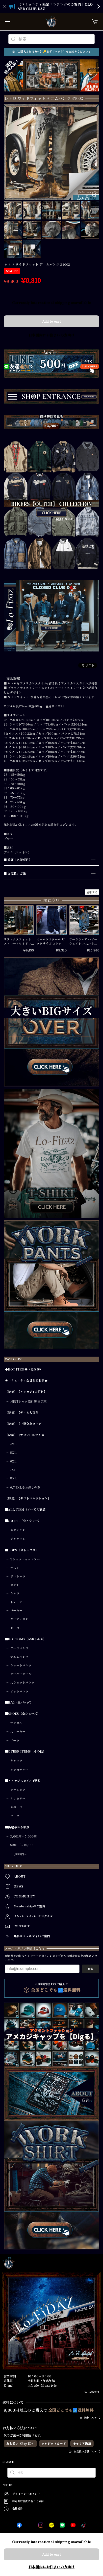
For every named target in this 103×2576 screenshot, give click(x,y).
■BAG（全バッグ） (19, 1702)
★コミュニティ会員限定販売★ (26, 1380)
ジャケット (17, 1539)
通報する (92, 892)
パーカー (16, 1610)
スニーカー (17, 1731)
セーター (16, 1628)
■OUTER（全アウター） (23, 1521)
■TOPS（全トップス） (21, 1550)
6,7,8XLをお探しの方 (25, 1487)
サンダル (16, 1722)
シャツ (14, 1593)
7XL (13, 1469)
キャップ (16, 1761)
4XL (13, 1444)
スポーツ (16, 1807)
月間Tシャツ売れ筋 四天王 (28, 1401)
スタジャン (17, 1530)
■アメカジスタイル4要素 (22, 1781)
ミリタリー (17, 1798)
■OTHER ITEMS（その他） (25, 1751)
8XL (13, 1478)
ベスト (14, 1567)
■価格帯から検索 (17, 1827)
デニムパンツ (19, 1657)
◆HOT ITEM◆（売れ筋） (24, 1369)
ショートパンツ (20, 1665)
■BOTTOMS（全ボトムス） (25, 1639)
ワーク (14, 1816)
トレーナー (17, 1602)
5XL (13, 1452)
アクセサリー (19, 1769)
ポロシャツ (17, 1576)
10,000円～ (18, 1854)
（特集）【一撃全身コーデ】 (25, 1424)
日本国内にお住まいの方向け (51, 335)
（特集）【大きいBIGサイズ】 (26, 1435)
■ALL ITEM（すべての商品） (27, 1509)
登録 (90, 1969)
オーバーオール (20, 1674)
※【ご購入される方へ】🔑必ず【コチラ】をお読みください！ (51, 51)
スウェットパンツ (22, 1682)
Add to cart (51, 321)
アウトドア (17, 1790)
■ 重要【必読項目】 (18, 860)
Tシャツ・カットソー (25, 1559)
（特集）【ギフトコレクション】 (28, 1498)
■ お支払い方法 (15, 873)
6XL (13, 1461)
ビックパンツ (19, 1691)
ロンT (14, 1585)
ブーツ (14, 1740)
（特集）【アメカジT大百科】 (26, 1392)
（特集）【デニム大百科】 (23, 1413)
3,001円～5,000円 (23, 1836)
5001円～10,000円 (24, 1845)
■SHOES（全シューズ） (22, 1714)
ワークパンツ (19, 1648)
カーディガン (19, 1619)
